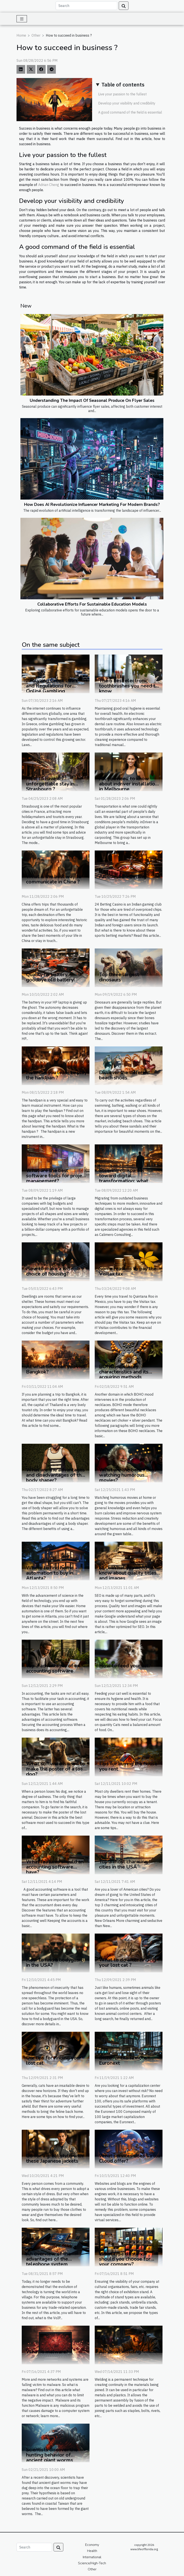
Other (35, 35)
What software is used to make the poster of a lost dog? (55, 1769)
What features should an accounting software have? (55, 1866)
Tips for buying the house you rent (128, 1766)
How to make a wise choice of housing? (49, 1271)
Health (92, 2550)
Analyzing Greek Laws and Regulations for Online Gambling (52, 685)
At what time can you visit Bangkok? (56, 1369)
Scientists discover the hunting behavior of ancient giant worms (52, 2455)
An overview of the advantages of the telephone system (48, 2259)
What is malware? (47, 2351)
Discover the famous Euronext (123, 2060)
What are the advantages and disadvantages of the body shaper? (55, 1475)
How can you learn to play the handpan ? (56, 1075)
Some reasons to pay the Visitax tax (127, 1271)
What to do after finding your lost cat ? (127, 1962)
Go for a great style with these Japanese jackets (54, 2158)
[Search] (86, 5)
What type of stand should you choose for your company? (125, 2259)
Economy (92, 2544)
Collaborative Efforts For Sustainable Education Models (92, 604)
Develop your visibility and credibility (126, 103)
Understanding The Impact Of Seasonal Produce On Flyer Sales (92, 400)
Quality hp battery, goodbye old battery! (50, 977)
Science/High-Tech (92, 2563)
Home (21, 35)
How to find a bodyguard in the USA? (55, 1962)
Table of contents (122, 84)
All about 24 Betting (122, 876)
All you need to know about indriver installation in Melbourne (128, 783)
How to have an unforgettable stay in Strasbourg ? (50, 783)
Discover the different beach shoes (124, 1075)
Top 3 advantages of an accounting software (53, 1668)
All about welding (120, 2351)
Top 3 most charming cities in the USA (123, 1864)
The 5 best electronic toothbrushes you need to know (128, 685)
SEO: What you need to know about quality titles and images (127, 1573)
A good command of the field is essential (130, 112)
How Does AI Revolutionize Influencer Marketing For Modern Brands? (92, 504)
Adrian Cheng (48, 184)
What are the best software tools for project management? (56, 1175)
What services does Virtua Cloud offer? (129, 2158)
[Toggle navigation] (22, 18)
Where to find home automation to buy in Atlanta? (49, 1573)
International (92, 2557)
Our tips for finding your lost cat (53, 2060)
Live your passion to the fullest (122, 94)
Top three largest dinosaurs (119, 977)
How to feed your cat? (125, 1665)
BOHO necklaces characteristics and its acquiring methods (123, 1371)
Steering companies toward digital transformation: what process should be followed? (123, 1181)
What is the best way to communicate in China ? (53, 879)
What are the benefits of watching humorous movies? (127, 1475)
